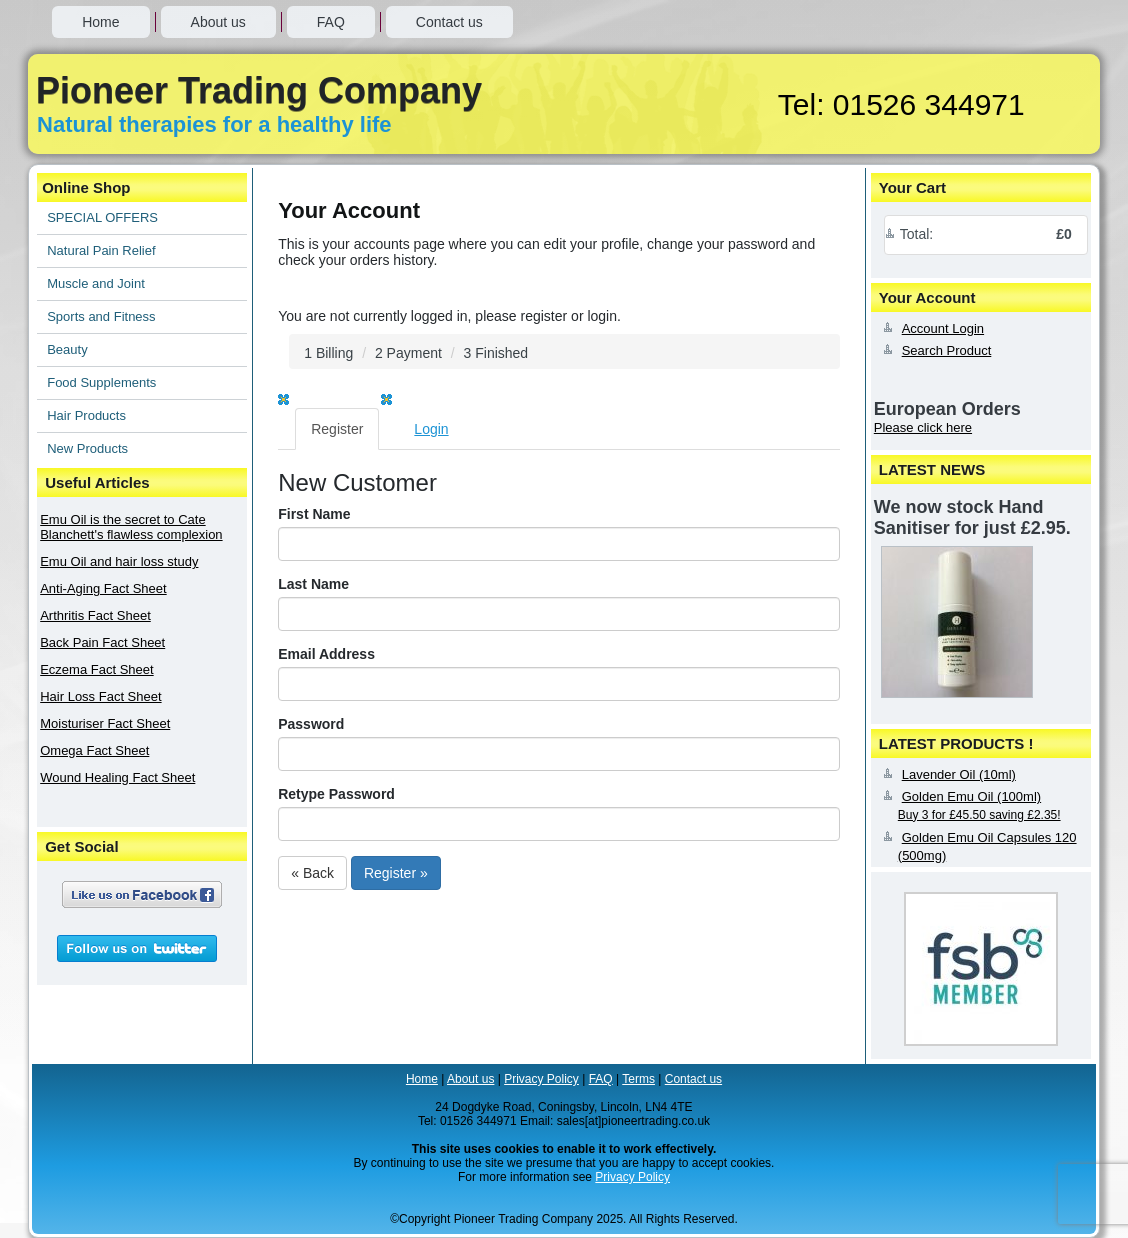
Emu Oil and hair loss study (119, 561)
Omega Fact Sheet (94, 750)
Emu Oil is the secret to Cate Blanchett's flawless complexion (131, 527)
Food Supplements (101, 382)
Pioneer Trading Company (259, 90)
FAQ (331, 22)
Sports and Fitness (101, 316)
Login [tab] (431, 429)
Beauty (67, 349)
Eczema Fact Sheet (96, 669)
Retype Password (336, 794)
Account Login (943, 328)
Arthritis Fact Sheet (95, 615)
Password (311, 724)
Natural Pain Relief (101, 250)
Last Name (313, 584)
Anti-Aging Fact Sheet (103, 588)
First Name (314, 514)
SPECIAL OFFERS (102, 217)
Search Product (947, 350)
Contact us (449, 22)
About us (218, 22)
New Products (87, 448)
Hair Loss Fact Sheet (100, 696)
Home (100, 22)
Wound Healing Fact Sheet (117, 777)
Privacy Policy (541, 1079)
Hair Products (86, 415)
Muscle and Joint (96, 283)
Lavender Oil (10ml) (959, 774)
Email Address (326, 654)
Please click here (923, 427)
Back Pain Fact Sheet (102, 642)
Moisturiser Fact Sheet (105, 723)
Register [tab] (337, 429)
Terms (638, 1079)
